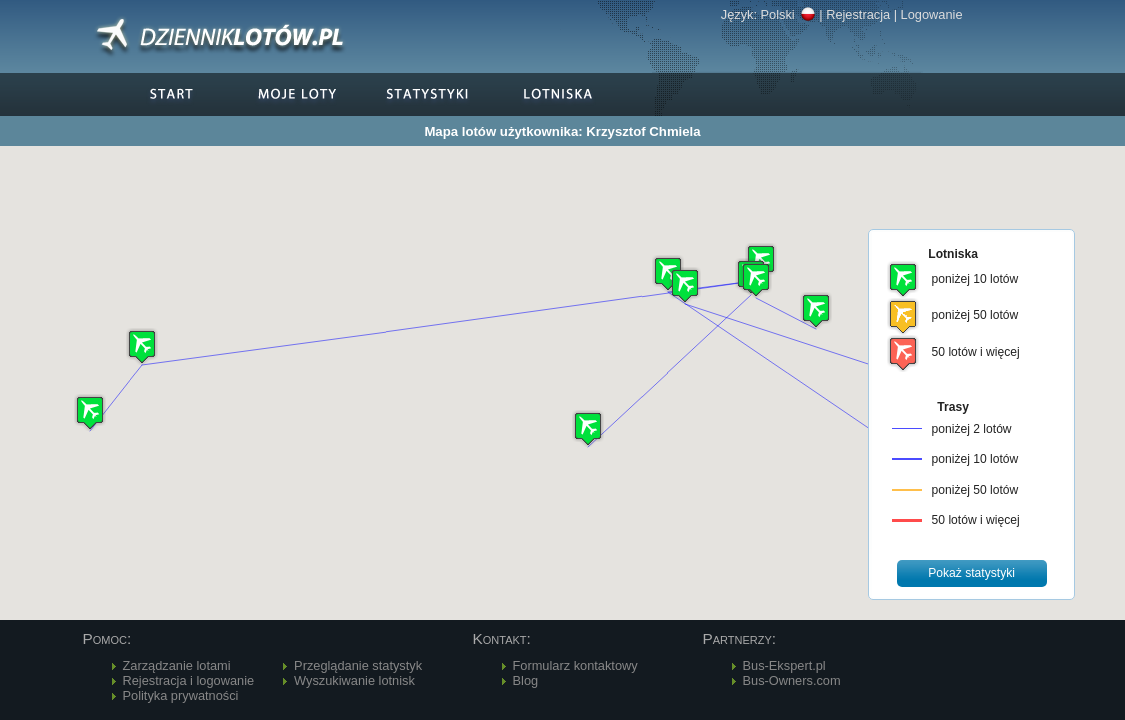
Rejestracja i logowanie (189, 680)
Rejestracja (858, 14)
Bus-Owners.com (792, 680)
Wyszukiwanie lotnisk (354, 680)
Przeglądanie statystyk (358, 665)
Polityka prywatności (181, 695)
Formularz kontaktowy (575, 665)
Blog (526, 680)
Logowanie (932, 14)
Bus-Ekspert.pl (784, 665)
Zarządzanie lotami (177, 665)
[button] (668, 273)
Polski (788, 14)
